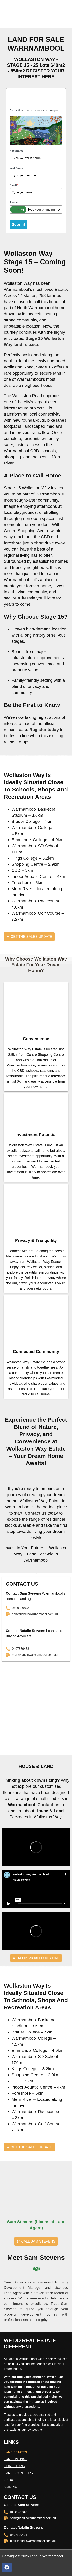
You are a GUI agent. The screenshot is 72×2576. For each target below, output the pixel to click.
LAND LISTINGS (15, 2459)
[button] (24, 2452)
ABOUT (9, 2480)
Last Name (16, 168)
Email (14, 185)
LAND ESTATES (18, 2452)
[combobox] (18, 209)
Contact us (35, 1513)
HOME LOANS (14, 2466)
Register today (44, 729)
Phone (14, 202)
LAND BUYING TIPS (18, 2473)
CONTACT (11, 2486)
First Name (16, 150)
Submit (18, 224)
